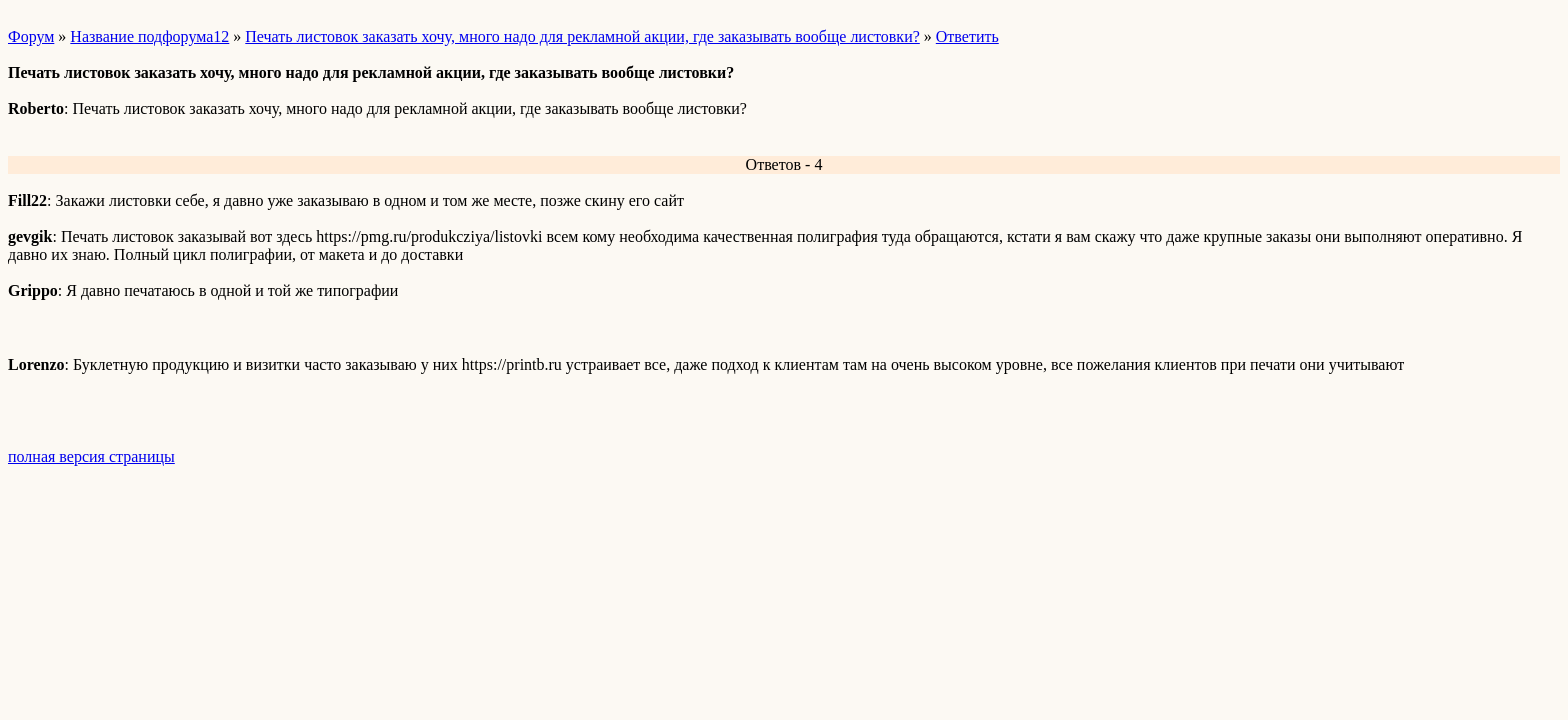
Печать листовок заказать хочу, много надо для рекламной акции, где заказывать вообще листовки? (582, 36)
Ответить (967, 36)
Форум (31, 36)
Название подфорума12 (149, 36)
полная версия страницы (91, 456)
